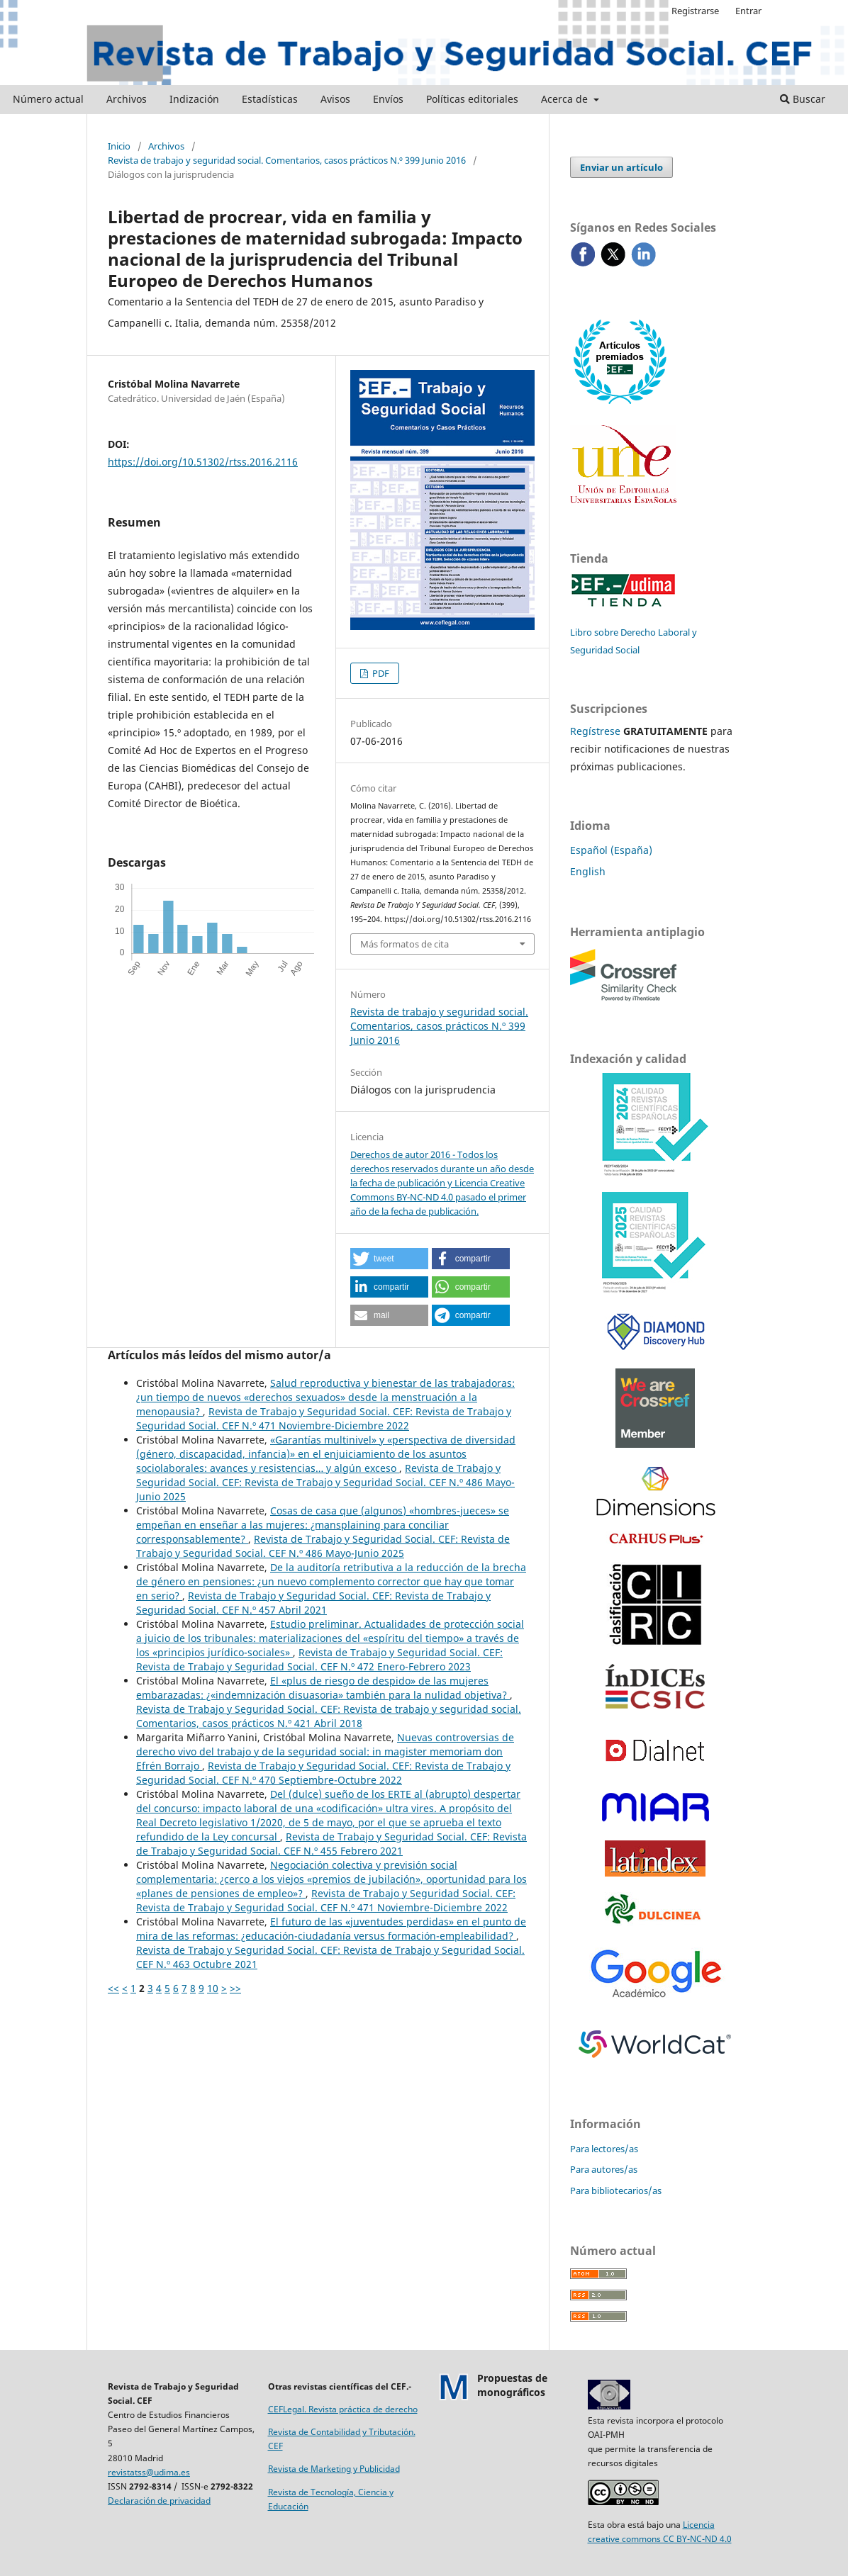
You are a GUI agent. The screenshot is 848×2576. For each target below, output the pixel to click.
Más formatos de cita (404, 944)
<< (113, 1988)
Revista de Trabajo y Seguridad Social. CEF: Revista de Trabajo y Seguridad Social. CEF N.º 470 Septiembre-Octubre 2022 (323, 1773)
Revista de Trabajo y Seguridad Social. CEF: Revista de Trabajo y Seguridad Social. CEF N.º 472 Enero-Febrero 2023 (319, 1659)
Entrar (748, 10)
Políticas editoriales (472, 99)
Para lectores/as (604, 2148)
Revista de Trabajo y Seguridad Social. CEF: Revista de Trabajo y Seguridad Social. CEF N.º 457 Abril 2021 (313, 1602)
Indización (194, 99)
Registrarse (695, 10)
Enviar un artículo (621, 167)
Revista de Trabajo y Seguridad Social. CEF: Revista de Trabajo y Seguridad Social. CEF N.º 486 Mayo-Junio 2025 (325, 1482)
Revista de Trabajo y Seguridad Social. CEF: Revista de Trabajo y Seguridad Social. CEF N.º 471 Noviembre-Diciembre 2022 (323, 1418)
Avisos (335, 99)
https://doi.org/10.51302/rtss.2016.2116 (203, 461)
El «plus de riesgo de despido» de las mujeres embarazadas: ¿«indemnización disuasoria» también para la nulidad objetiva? (323, 1688)
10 (212, 1988)
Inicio (119, 146)
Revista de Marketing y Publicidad (334, 2469)
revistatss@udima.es (149, 2472)
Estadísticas (270, 99)
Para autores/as (603, 2169)
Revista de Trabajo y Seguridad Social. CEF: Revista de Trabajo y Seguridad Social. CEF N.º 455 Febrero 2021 (331, 1843)
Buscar (802, 99)
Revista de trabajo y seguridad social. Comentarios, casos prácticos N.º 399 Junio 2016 (287, 160)
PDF (379, 673)
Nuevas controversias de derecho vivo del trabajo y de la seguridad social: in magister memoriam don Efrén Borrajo (325, 1751)
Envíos (388, 99)
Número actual (48, 99)
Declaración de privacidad (159, 2501)
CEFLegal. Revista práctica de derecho (343, 2409)
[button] (389, 1258)
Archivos (126, 99)
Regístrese (595, 731)
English (588, 871)
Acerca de (566, 99)
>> (235, 1988)
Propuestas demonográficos (512, 2385)
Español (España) (611, 850)
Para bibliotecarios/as (616, 2190)
